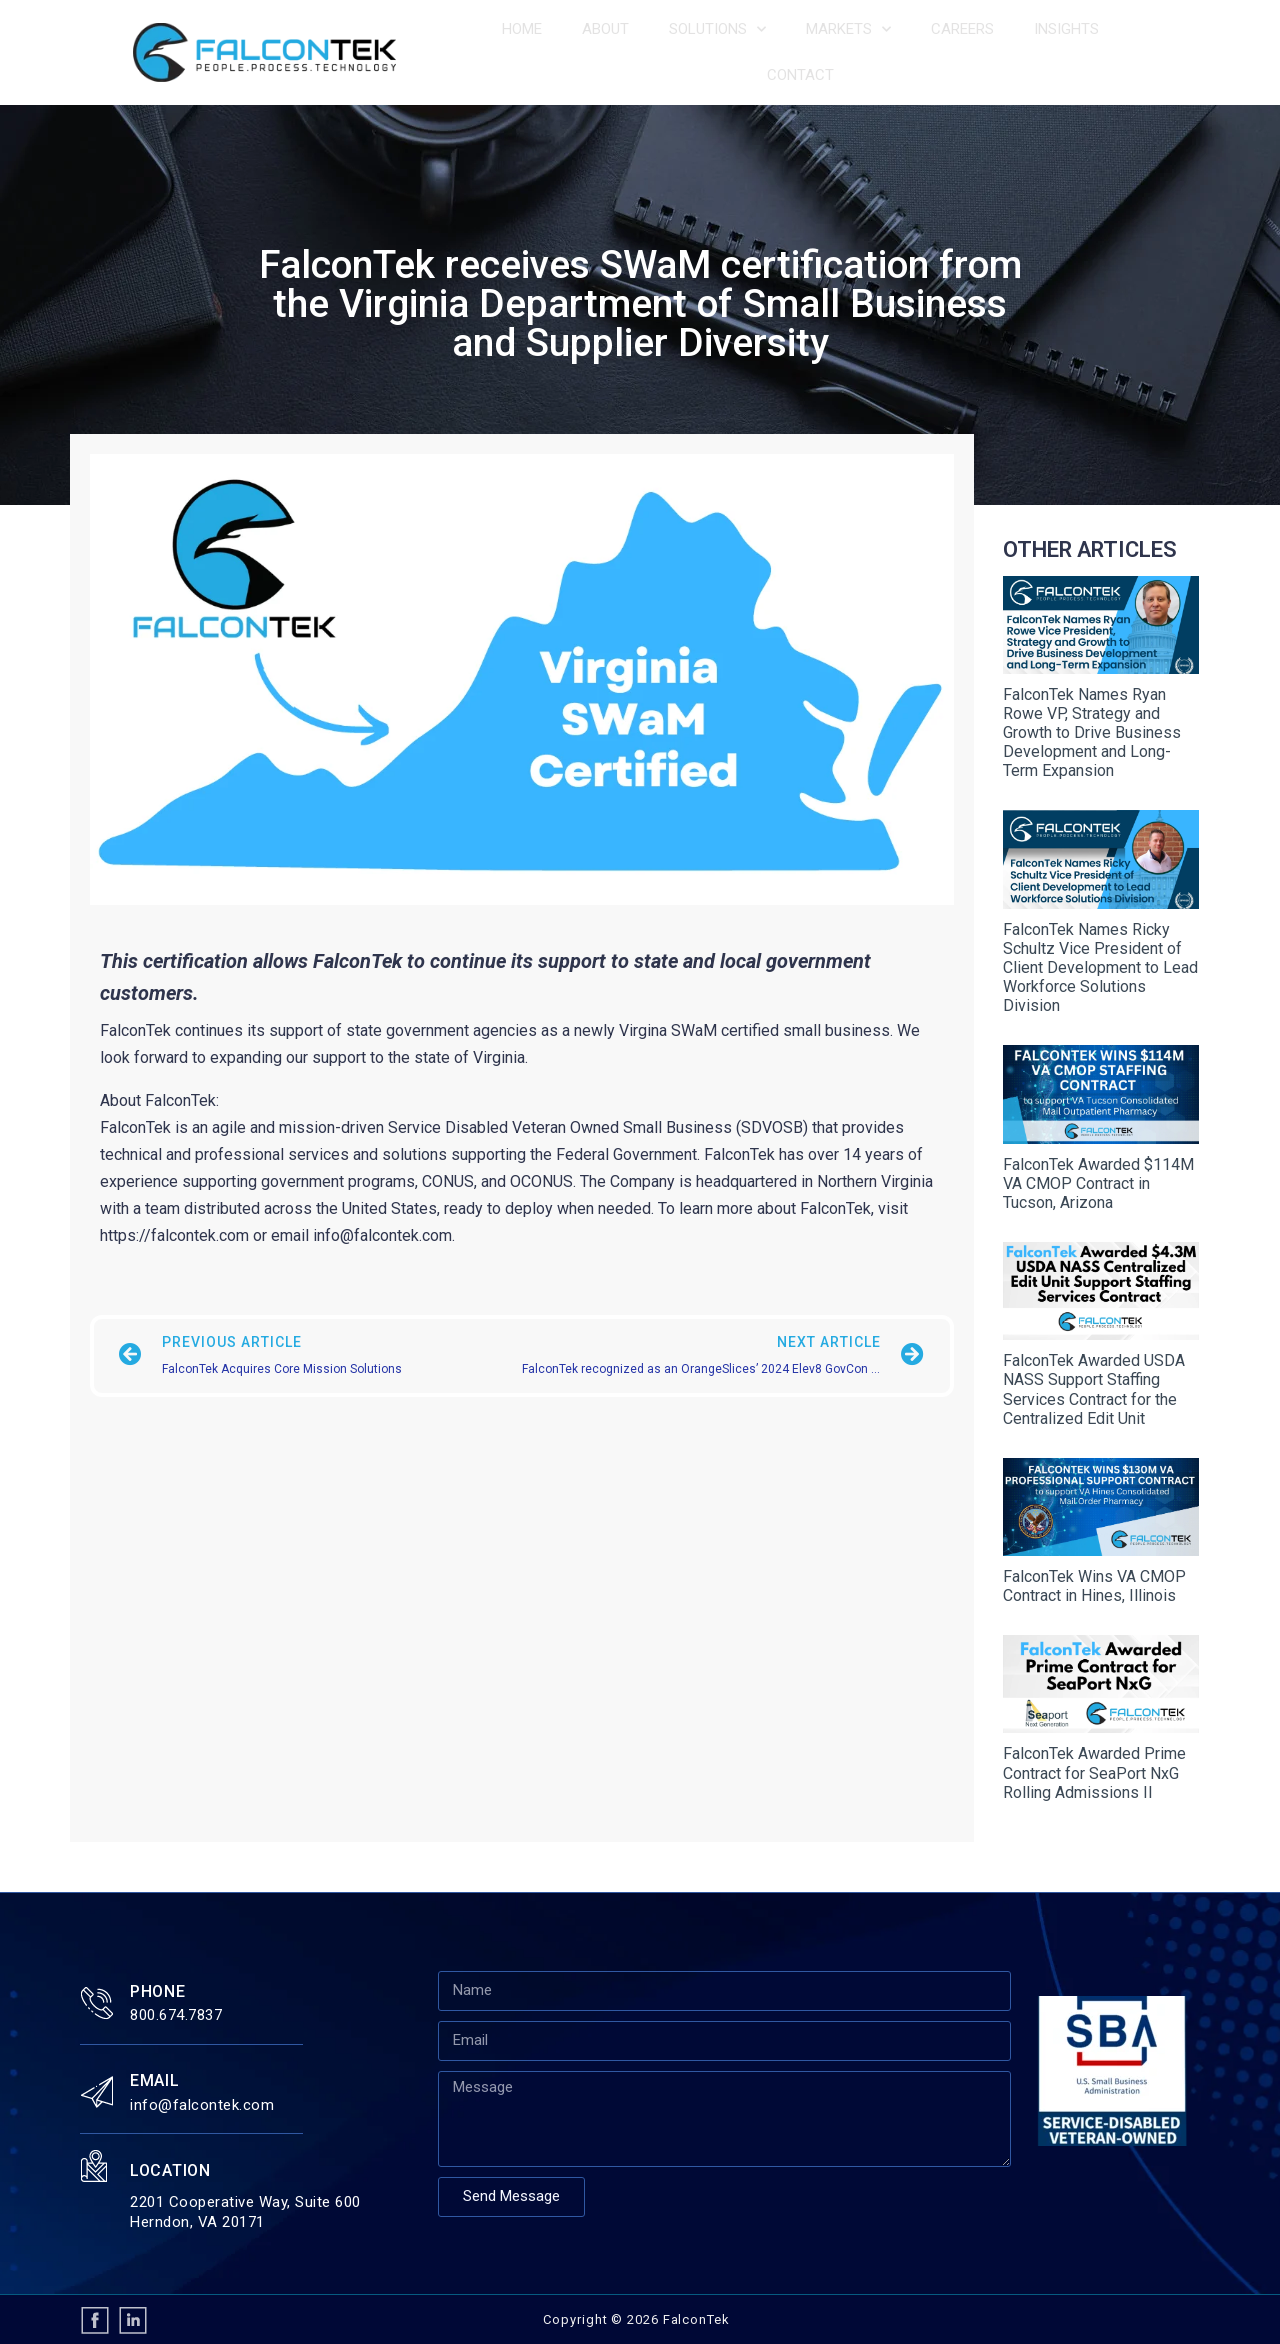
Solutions (717, 29)
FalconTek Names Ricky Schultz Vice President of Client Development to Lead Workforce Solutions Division (1100, 968)
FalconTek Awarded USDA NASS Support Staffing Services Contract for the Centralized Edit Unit (1094, 1389)
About (605, 29)
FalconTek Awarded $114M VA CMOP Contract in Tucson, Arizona (1098, 1183)
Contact (800, 75)
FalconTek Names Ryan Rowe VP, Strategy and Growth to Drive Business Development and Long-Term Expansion (1092, 733)
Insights (1066, 29)
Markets (848, 29)
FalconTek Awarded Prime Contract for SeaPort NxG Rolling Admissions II (1094, 1772)
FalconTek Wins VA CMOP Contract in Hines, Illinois (1094, 1586)
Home (522, 29)
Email (155, 2080)
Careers (962, 29)
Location (170, 2170)
